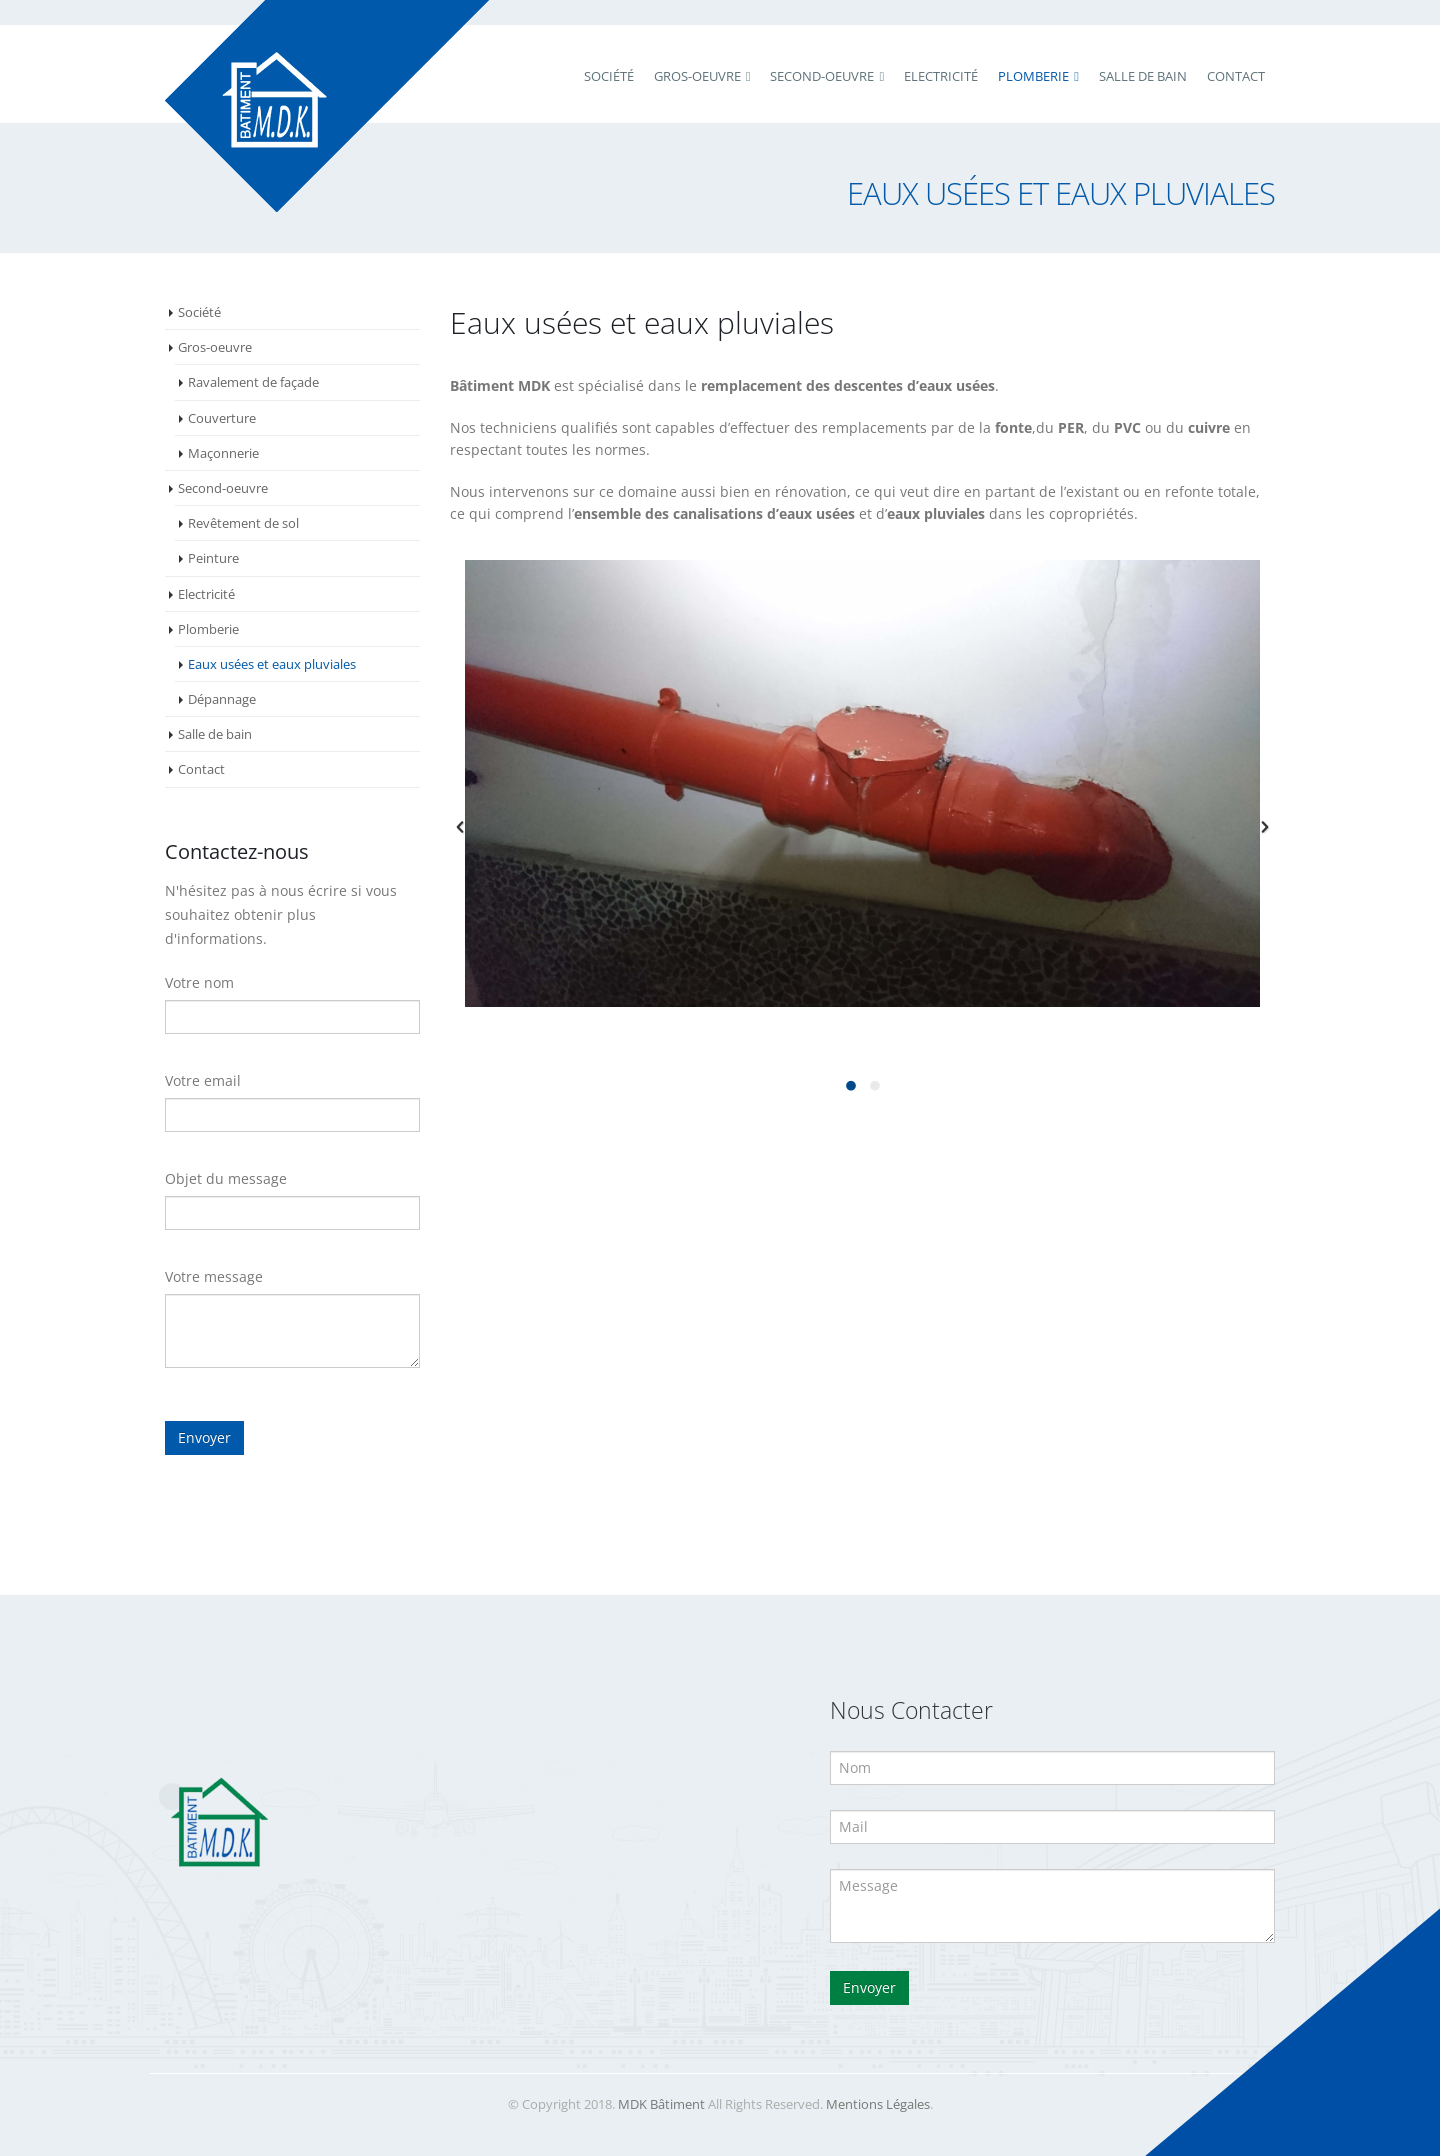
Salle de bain (1143, 76)
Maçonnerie (223, 453)
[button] (460, 827)
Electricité (941, 76)
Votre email (203, 1080)
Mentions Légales (878, 2104)
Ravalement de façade (253, 382)
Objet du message (226, 1178)
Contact (1236, 76)
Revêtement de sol (243, 523)
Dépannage (222, 699)
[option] (862, 783)
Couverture (222, 418)
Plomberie (1033, 76)
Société (609, 76)
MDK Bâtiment (661, 2104)
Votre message (214, 1276)
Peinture (213, 558)
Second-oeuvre (223, 488)
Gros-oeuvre (215, 347)
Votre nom (199, 982)
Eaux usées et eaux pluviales (272, 664)
